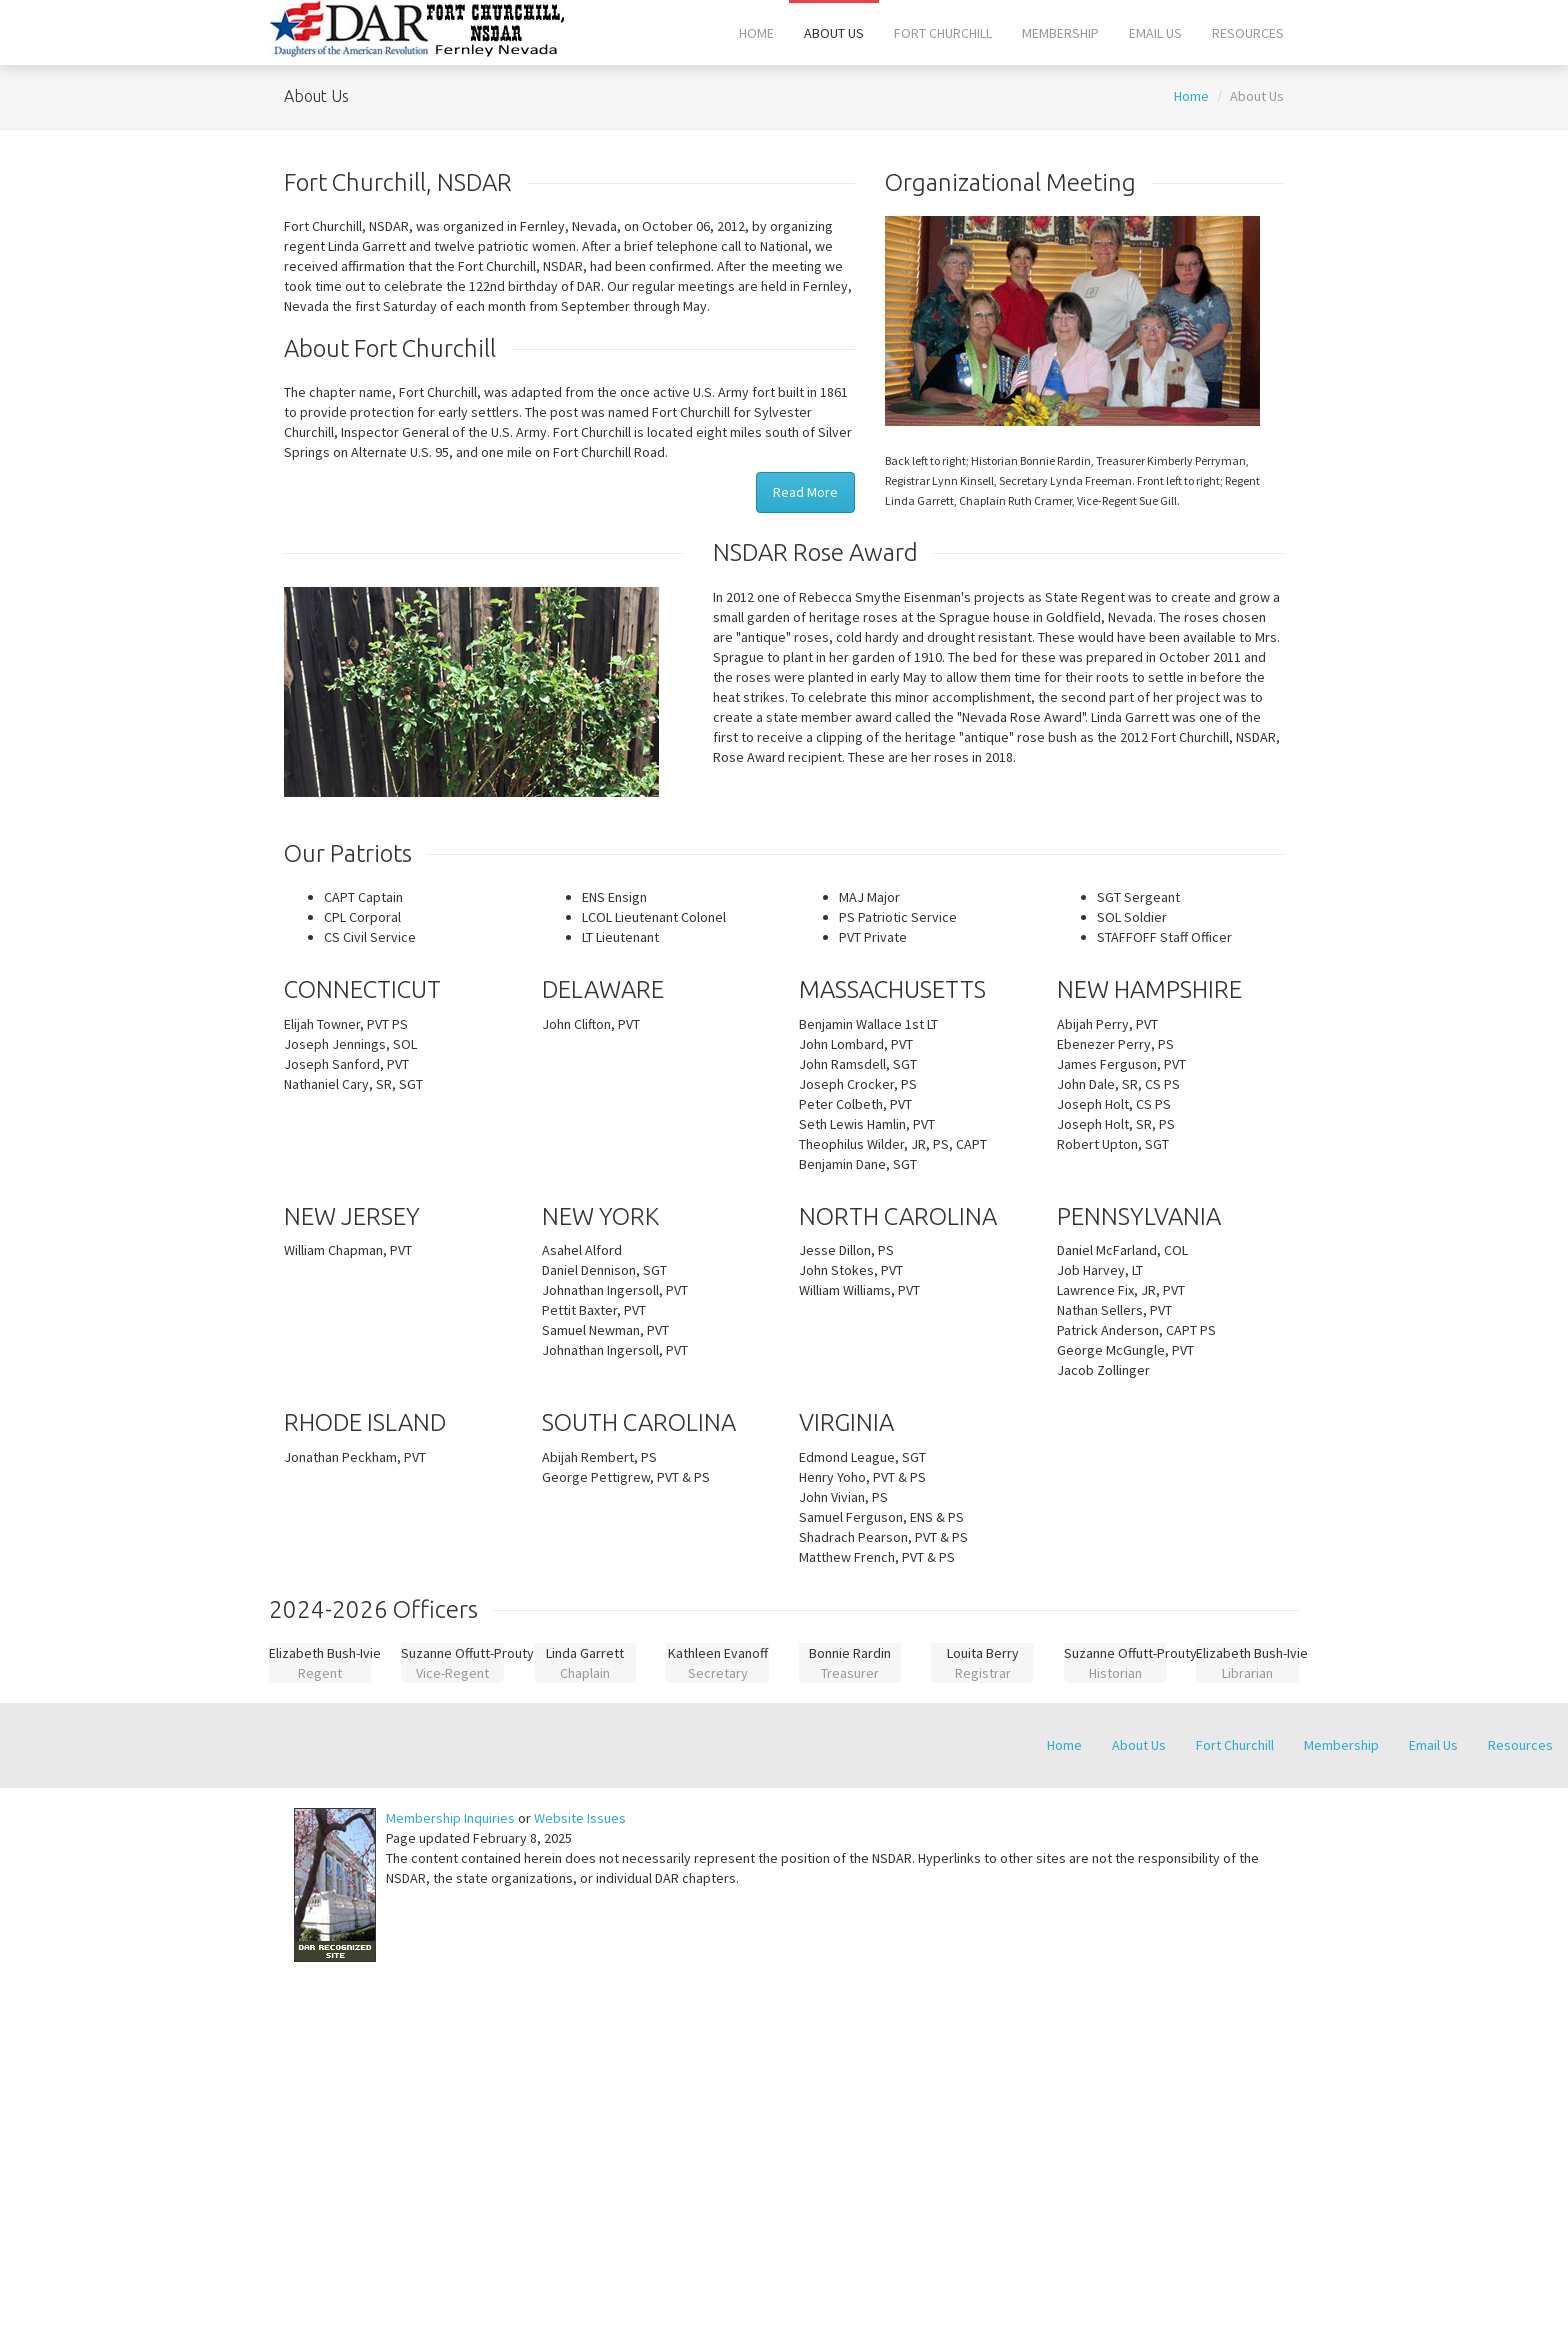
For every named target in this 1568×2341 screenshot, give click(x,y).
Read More (805, 492)
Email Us (1155, 33)
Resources (1248, 33)
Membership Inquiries (450, 1818)
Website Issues (580, 1818)
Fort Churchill (943, 33)
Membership (1060, 33)
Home (756, 33)
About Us (834, 33)
